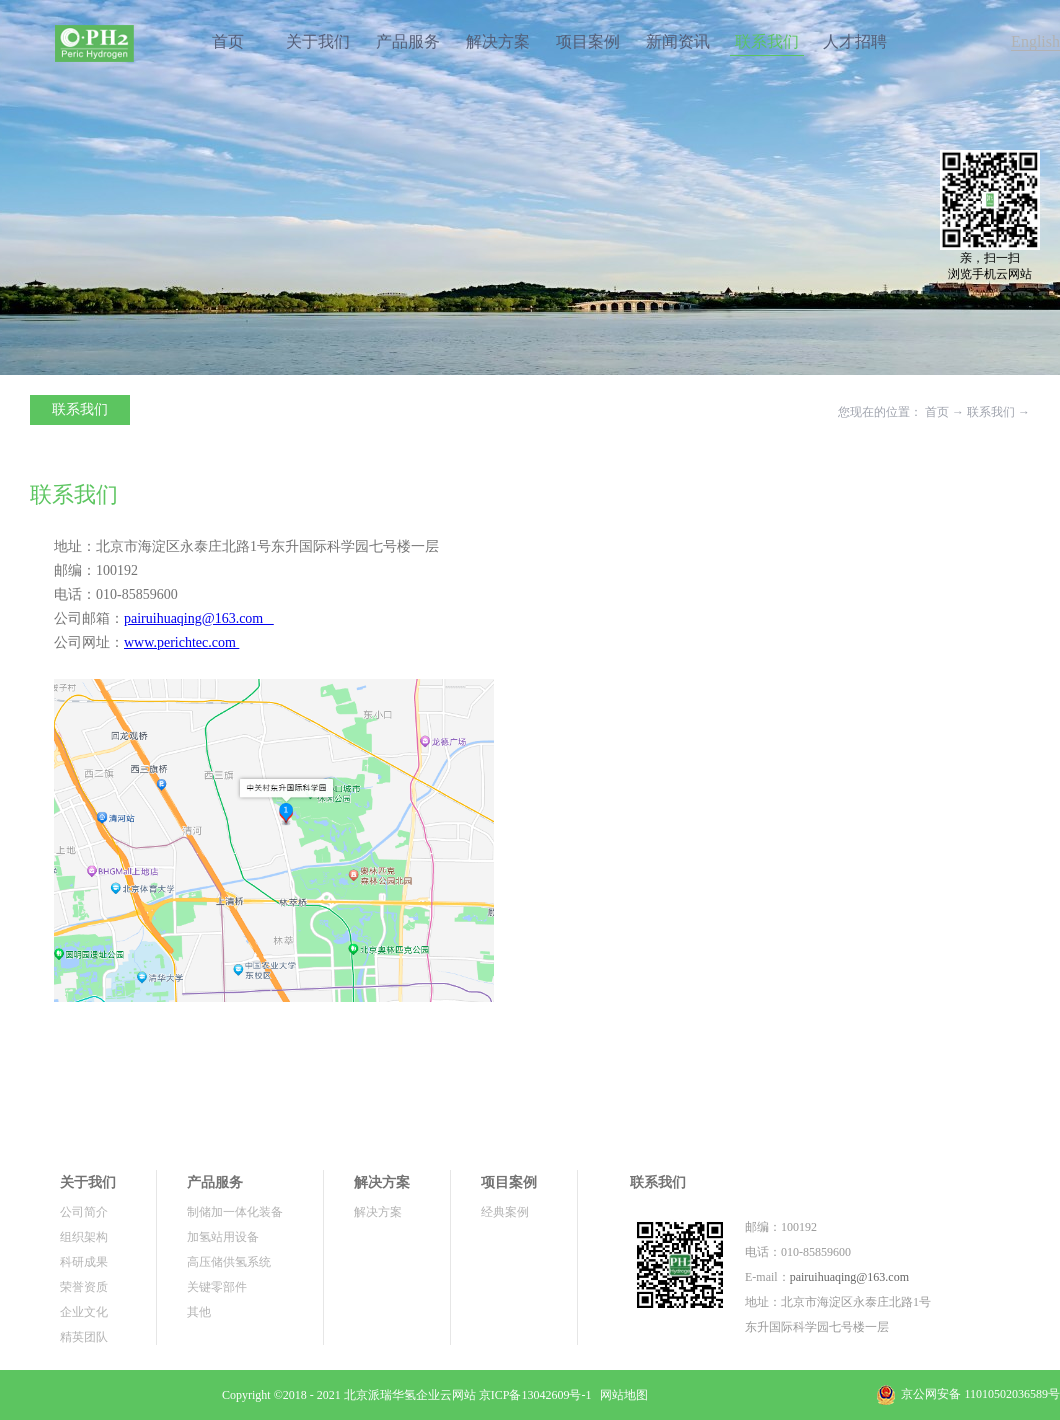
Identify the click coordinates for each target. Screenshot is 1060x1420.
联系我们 (991, 412)
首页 (228, 41)
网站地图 (621, 1395)
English (1035, 41)
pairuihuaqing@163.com (849, 1277)
